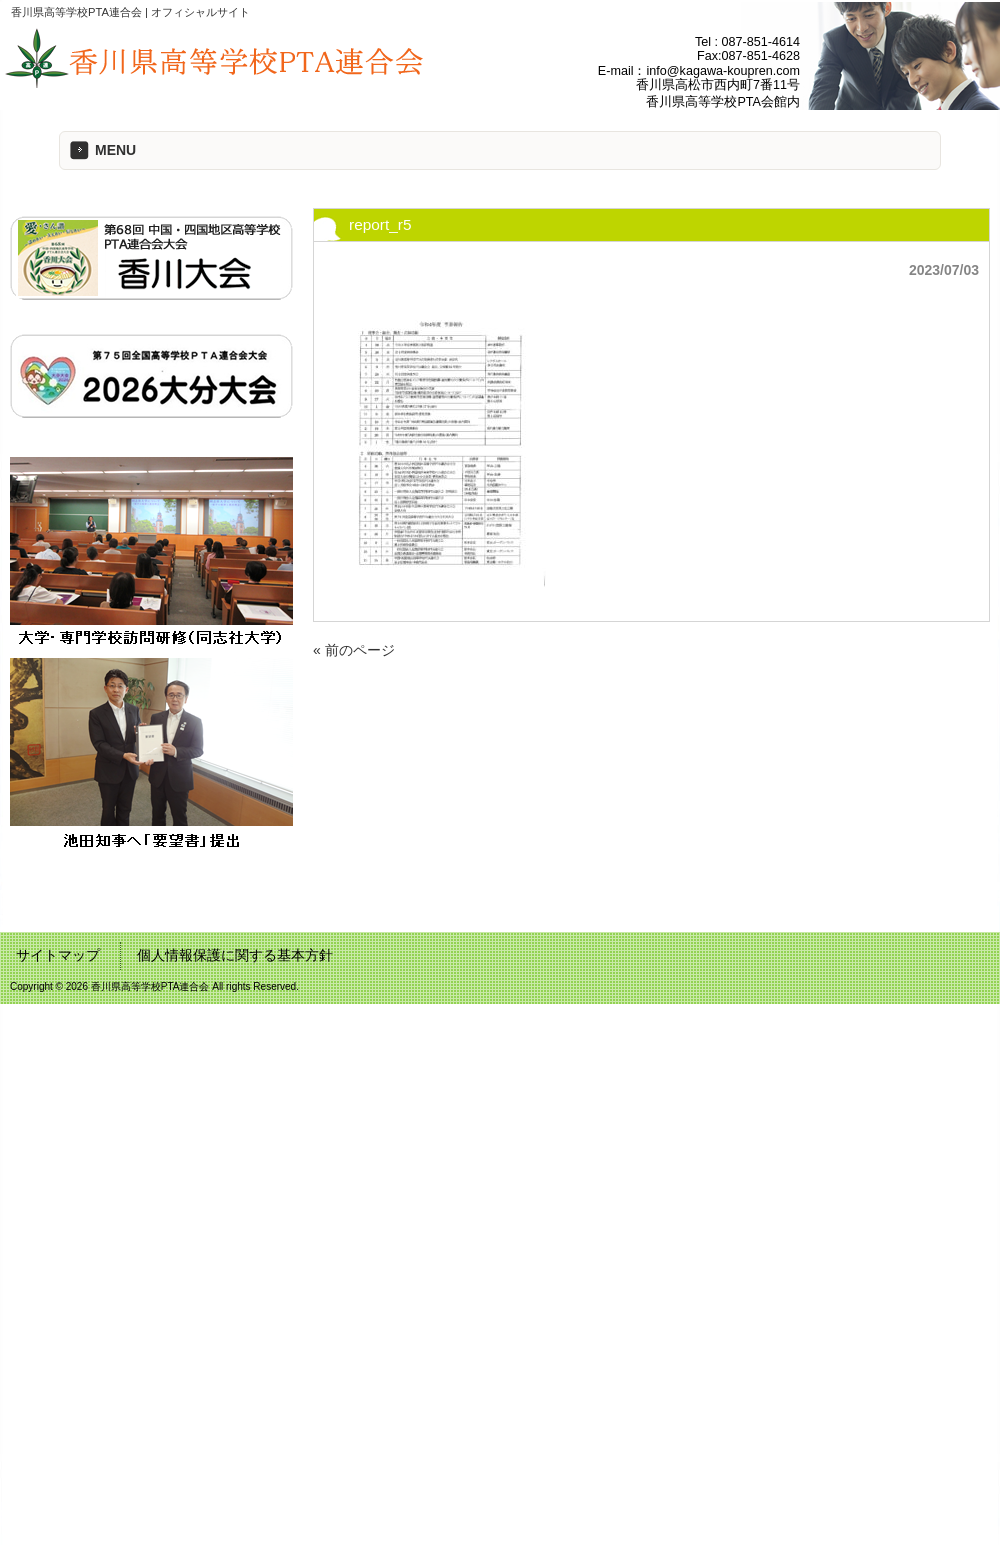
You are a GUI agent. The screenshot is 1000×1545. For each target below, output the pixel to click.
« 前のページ (354, 650)
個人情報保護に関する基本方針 (235, 955)
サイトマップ (58, 955)
